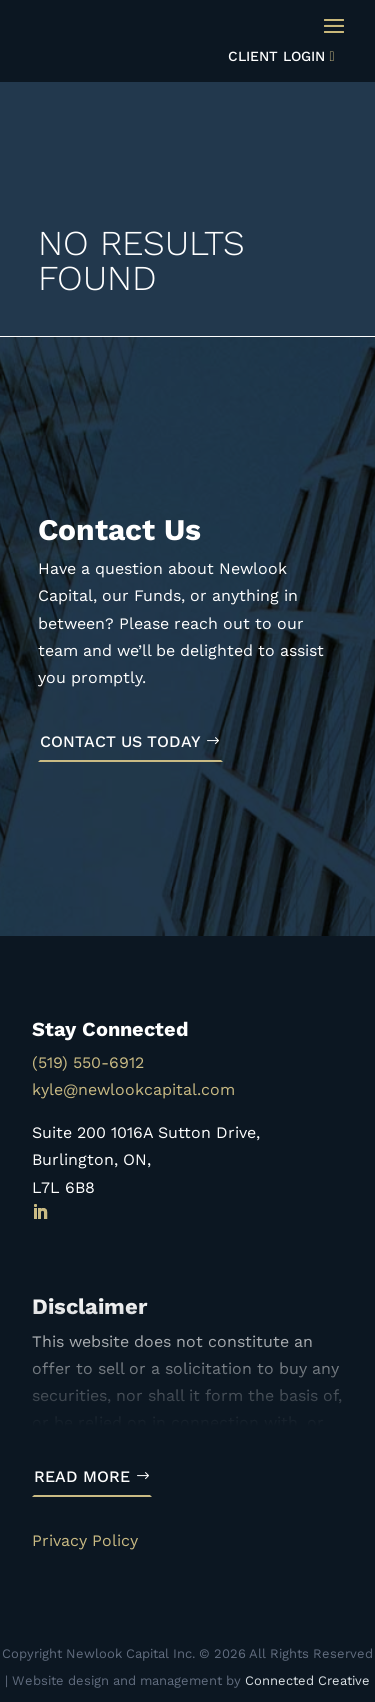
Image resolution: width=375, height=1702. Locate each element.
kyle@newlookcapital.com (133, 1089)
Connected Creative (307, 1680)
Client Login (276, 56)
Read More (82, 1476)
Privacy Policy (85, 1540)
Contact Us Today (120, 741)
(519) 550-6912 (88, 1062)
